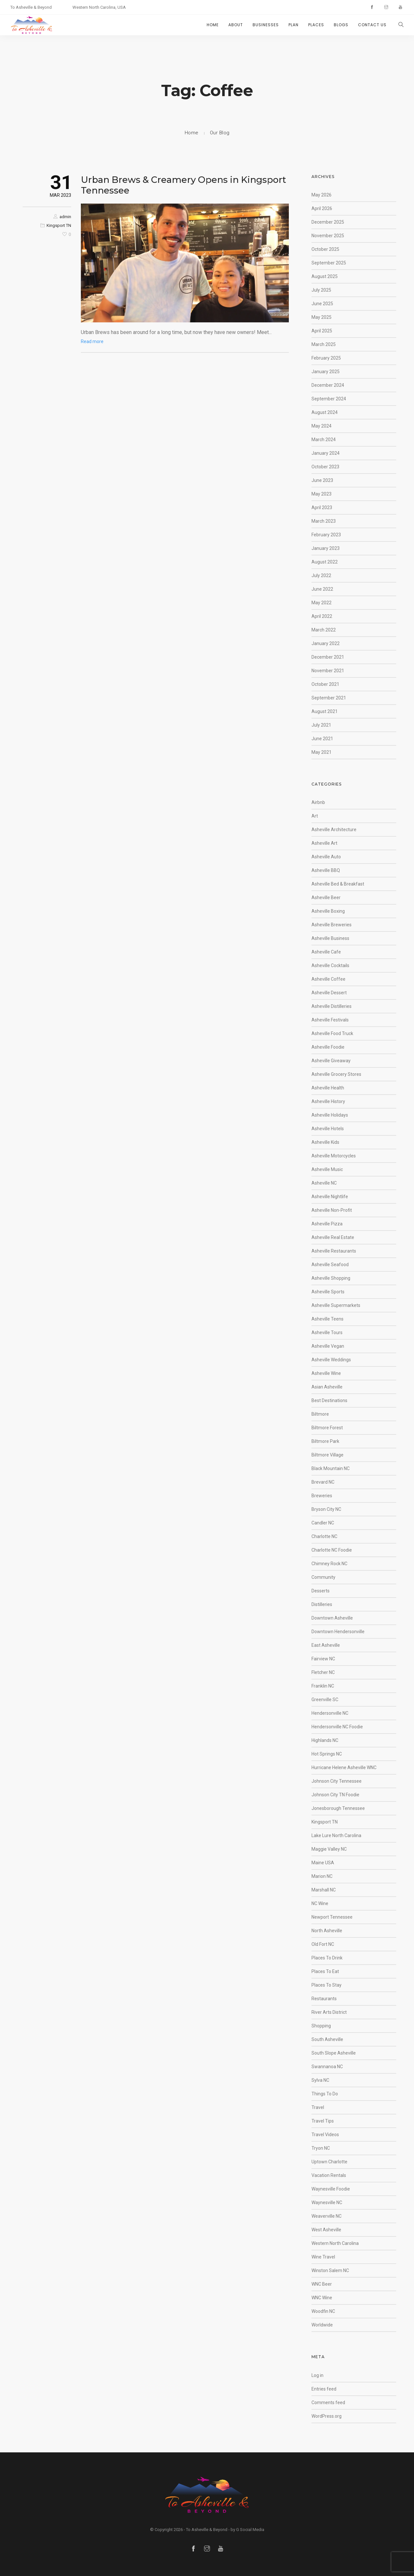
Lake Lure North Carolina (336, 1835)
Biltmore (320, 1414)
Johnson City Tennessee (336, 1781)
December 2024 (327, 385)
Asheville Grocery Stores (336, 1074)
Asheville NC (324, 1183)
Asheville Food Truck (332, 1033)
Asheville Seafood (330, 1264)
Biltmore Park (325, 1441)
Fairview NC (323, 1658)
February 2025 (326, 358)
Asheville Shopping (330, 1278)
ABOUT (235, 25)
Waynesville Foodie (330, 2188)
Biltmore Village (327, 1454)
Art (314, 816)
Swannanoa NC (327, 2066)
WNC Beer (321, 2284)
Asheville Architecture (333, 829)
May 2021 (321, 752)
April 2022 (321, 616)
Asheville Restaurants (333, 1251)
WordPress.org (326, 2416)
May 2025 (321, 317)
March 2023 (323, 521)
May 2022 (321, 602)
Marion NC (321, 1876)
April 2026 (321, 208)
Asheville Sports (327, 1291)
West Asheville (326, 2229)
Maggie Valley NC (329, 1849)
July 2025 (321, 290)
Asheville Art (324, 843)
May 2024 (321, 426)
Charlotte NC (324, 1536)
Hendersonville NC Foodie (337, 1726)
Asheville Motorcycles (333, 1155)
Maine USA (322, 1862)
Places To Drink (327, 1957)
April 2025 (321, 330)
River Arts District (329, 2012)
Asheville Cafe (326, 951)
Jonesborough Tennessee (338, 1808)
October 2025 (325, 249)
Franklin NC (322, 1686)
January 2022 (325, 643)
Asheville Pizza (327, 1223)
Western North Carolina (335, 2243)
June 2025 (322, 303)
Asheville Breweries (331, 924)
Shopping (321, 2025)
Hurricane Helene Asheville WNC (343, 1767)
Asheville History (328, 1101)
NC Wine (319, 1903)
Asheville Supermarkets (335, 1305)
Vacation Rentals (328, 2175)
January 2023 (325, 548)
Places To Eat (325, 1971)
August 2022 (324, 561)
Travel (317, 2107)
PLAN (294, 25)
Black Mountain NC (330, 1468)
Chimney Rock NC (329, 1563)
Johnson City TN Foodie (335, 1794)
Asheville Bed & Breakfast (337, 884)
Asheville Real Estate (332, 1237)
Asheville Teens (327, 1318)
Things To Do (324, 2093)
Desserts (320, 1590)
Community (323, 1577)
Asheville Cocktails (330, 965)
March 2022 (323, 629)
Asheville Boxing (328, 911)
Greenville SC (324, 1699)
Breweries (321, 1495)
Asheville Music (327, 1169)
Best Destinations (329, 1400)
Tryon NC (320, 2148)
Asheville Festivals (330, 1019)
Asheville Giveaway (331, 1060)
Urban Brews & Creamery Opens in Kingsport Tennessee (183, 185)
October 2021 (325, 684)
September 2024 (328, 398)
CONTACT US (372, 25)
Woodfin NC (323, 2311)
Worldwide (322, 2324)
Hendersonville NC (329, 1713)
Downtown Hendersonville (338, 1631)
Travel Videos (325, 2134)
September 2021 (328, 697)
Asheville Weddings (331, 1359)
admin (65, 216)
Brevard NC (322, 1482)
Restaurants (324, 1998)
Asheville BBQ (325, 870)
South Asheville (327, 2039)
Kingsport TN (59, 225)
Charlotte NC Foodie (331, 1550)
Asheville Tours (327, 1332)
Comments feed (328, 2402)
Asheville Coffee (328, 979)
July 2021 (321, 725)
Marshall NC (323, 1889)
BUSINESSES (266, 25)
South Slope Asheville (333, 2053)
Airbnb (318, 802)
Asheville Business (330, 938)
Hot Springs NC (326, 1753)
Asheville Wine (326, 1373)
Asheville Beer (326, 897)
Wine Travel (323, 2256)
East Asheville (325, 1645)
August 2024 (324, 412)
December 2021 (327, 657)
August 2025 (324, 276)
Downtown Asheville (332, 1618)
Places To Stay (326, 1985)
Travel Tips (322, 2121)
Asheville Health (327, 1087)
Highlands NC (324, 1740)
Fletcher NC (323, 1672)
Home (192, 133)
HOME (213, 25)
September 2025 (328, 262)
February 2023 (326, 534)
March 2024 (323, 439)
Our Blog (220, 133)
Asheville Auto (326, 856)
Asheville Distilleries (331, 1006)
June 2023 (322, 480)
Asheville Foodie (327, 1047)
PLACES (316, 25)
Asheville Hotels (327, 1128)
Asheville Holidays (329, 1115)
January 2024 (325, 453)
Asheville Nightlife (329, 1196)
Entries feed (323, 2389)
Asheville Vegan (327, 1346)
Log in (317, 2375)
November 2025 (327, 235)
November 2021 (327, 670)
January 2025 (325, 371)
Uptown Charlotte (329, 2161)
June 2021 (322, 738)
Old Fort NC (322, 1944)
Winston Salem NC (330, 2270)
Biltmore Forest (327, 1427)
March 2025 (323, 344)
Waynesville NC (326, 2202)
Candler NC (322, 1522)
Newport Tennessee (332, 1917)
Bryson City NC (326, 1509)
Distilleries (321, 1604)
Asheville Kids (325, 1142)
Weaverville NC (326, 2216)
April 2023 (321, 507)
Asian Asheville (327, 1386)
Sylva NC (320, 2080)
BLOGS (341, 25)
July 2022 (321, 575)
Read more (92, 341)
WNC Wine (321, 2297)
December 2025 (327, 222)
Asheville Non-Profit (331, 1210)
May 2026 (321, 194)
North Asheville (326, 1930)
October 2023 (325, 466)
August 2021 (324, 711)
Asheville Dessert (329, 992)
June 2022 (322, 589)
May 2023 (321, 493)
